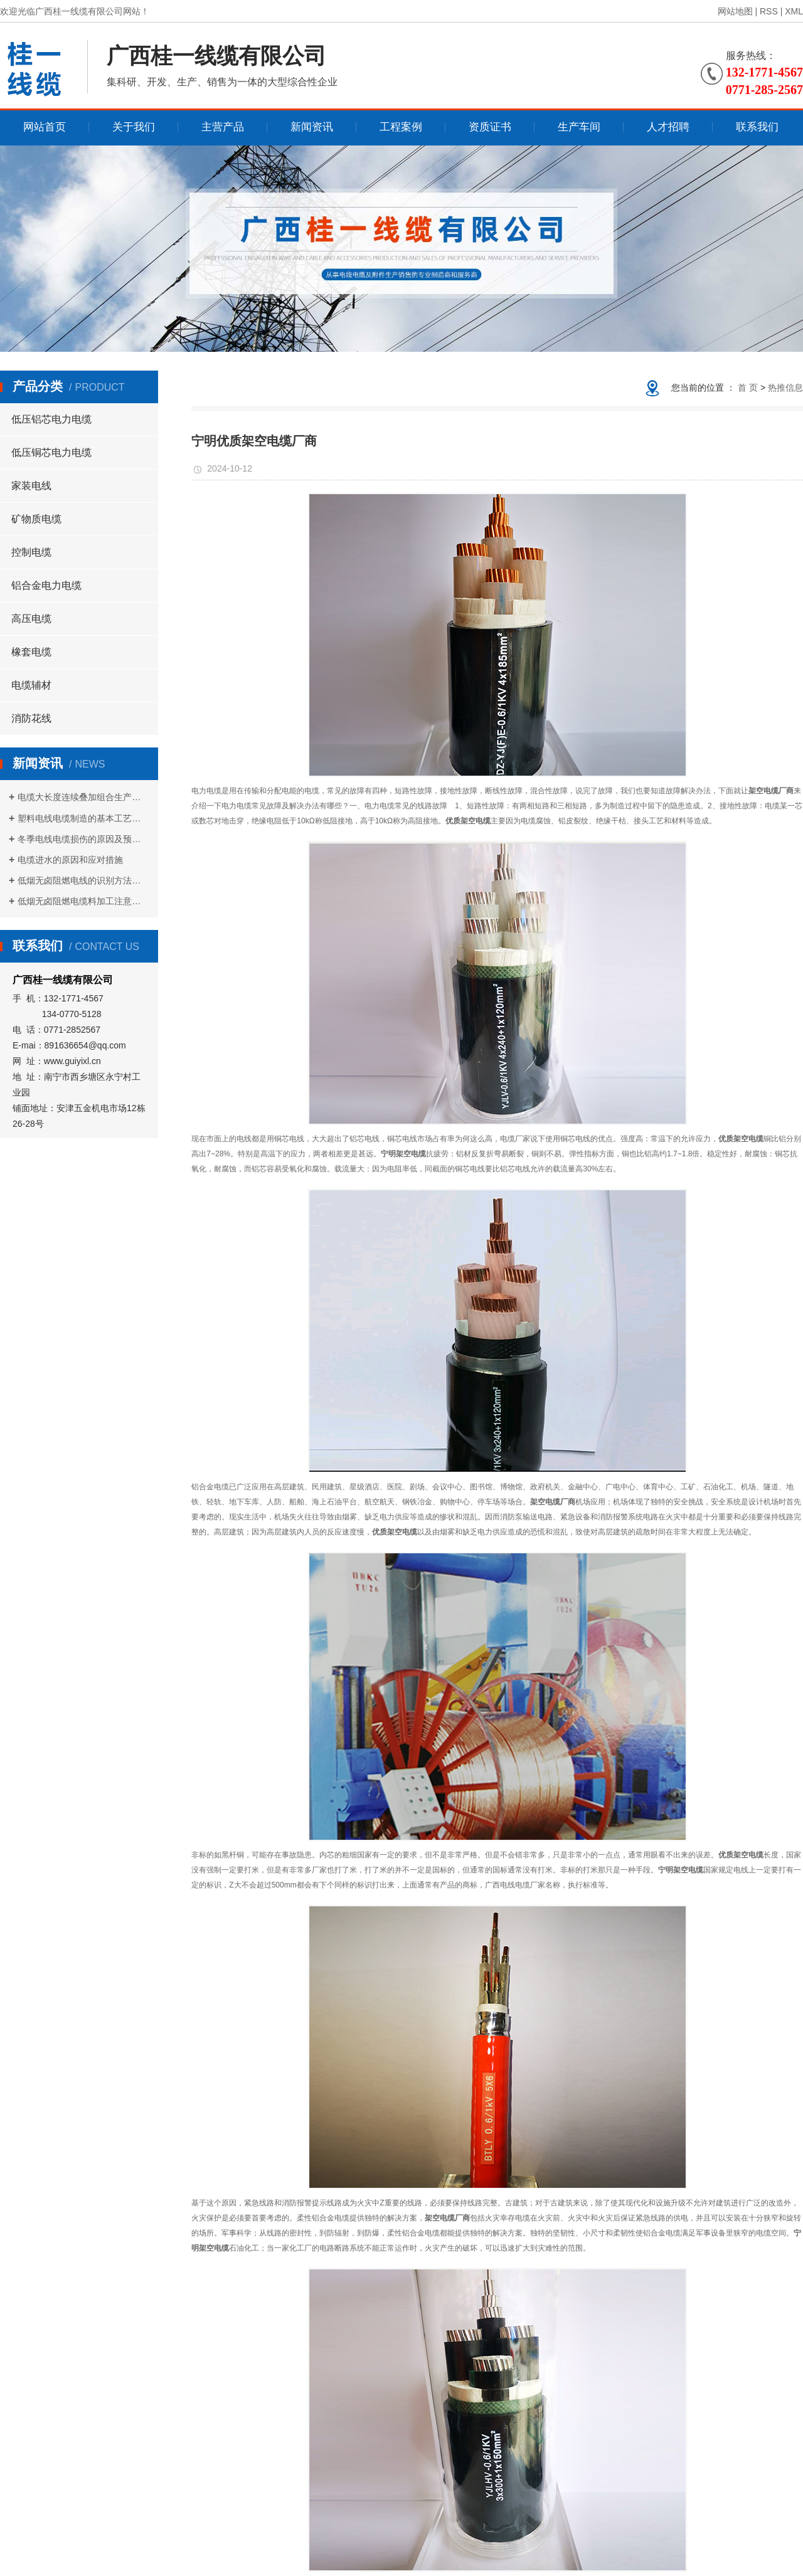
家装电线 (31, 485)
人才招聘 (668, 127)
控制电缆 (31, 552)
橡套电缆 (31, 652)
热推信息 (785, 388)
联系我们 (757, 127)
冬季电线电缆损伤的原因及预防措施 (83, 839)
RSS (769, 11)
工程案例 (401, 127)
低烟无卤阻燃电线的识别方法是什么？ (83, 880)
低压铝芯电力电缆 (51, 419)
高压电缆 (31, 618)
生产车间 (579, 127)
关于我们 (133, 127)
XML (794, 11)
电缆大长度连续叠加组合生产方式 (83, 797)
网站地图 (735, 11)
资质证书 (490, 127)
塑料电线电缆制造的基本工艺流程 (83, 818)
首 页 (748, 388)
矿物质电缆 (36, 519)
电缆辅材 (31, 685)
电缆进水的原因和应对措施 (70, 860)
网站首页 (44, 127)
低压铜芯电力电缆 (51, 452)
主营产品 (222, 127)
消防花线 (31, 718)
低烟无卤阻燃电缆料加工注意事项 (83, 901)
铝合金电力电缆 (46, 585)
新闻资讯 (311, 127)
